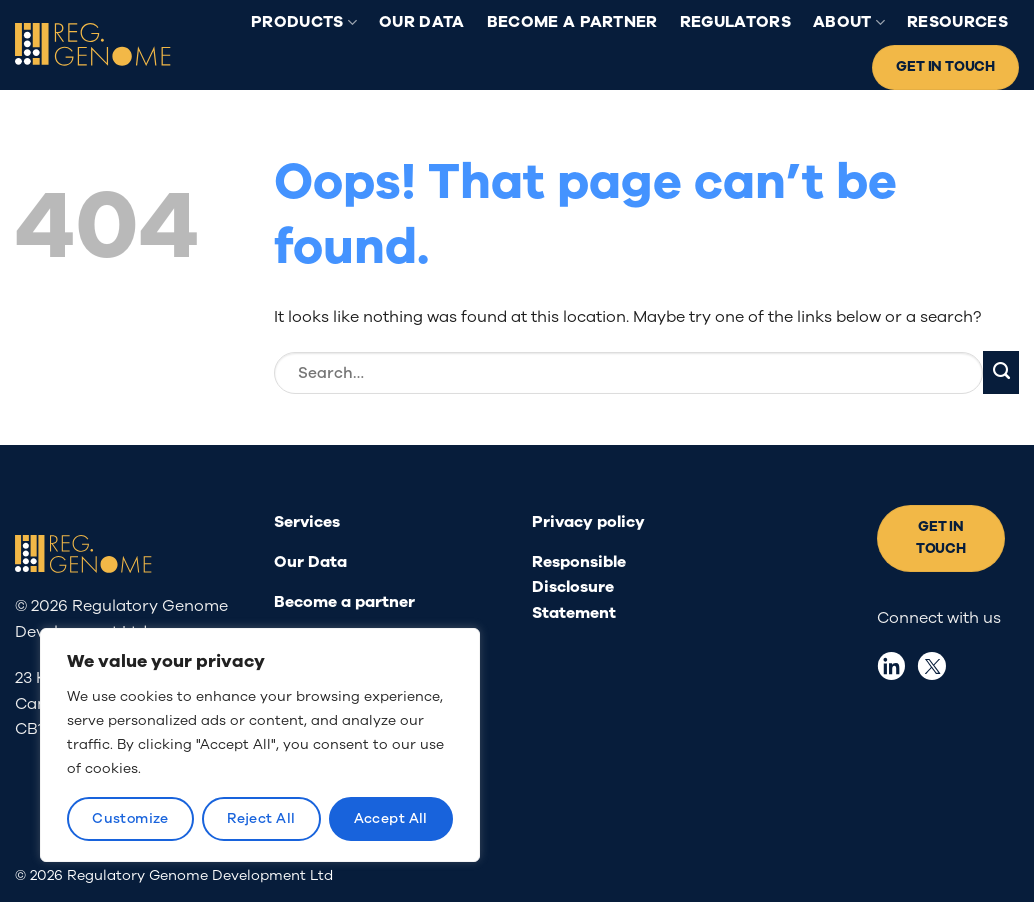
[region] (260, 745)
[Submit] (1001, 372)
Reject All (261, 818)
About (849, 22)
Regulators (735, 22)
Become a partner (572, 22)
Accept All (391, 818)
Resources (957, 22)
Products (304, 22)
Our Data (422, 22)
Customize (130, 818)
